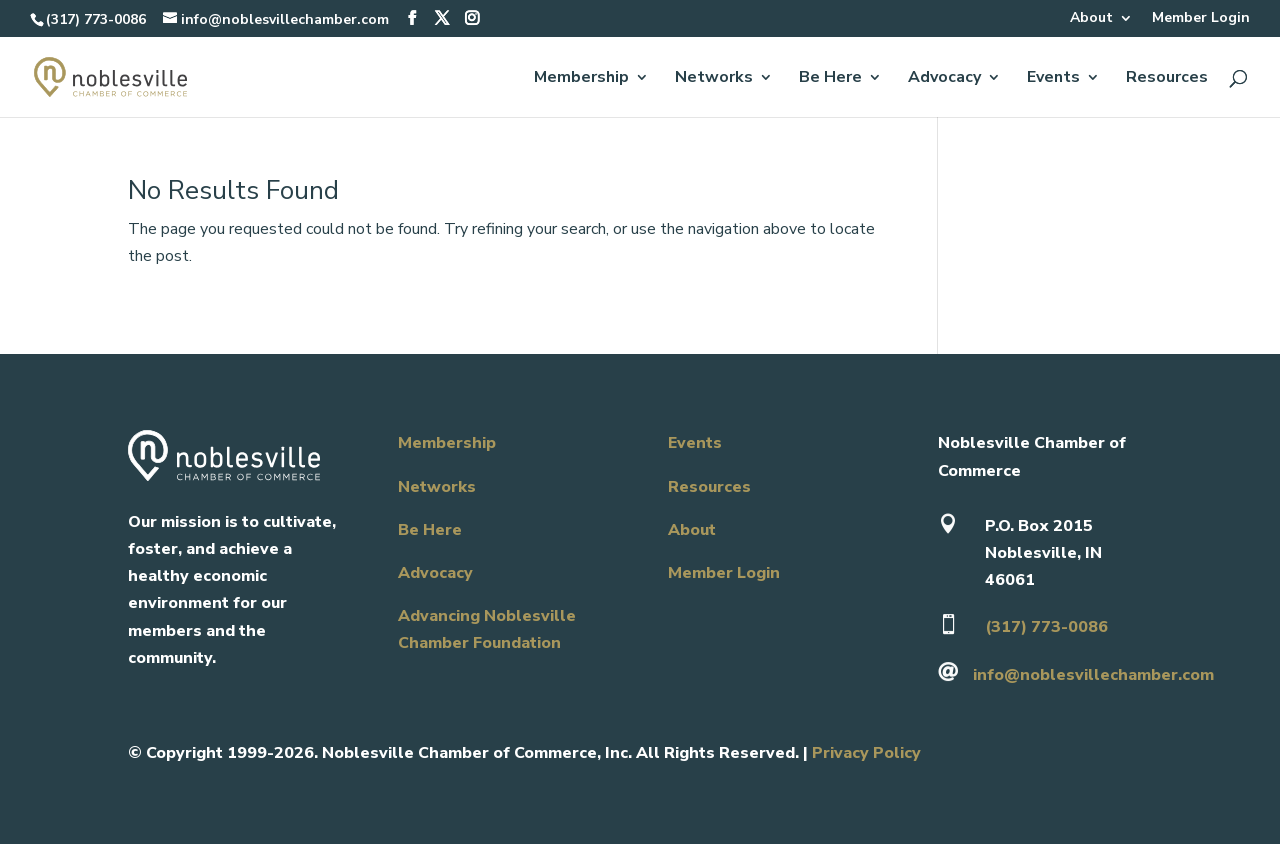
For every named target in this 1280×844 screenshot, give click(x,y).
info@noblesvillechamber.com (1093, 675)
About (1091, 19)
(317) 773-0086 (96, 19)
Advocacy (944, 79)
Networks (714, 79)
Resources (1167, 79)
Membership (581, 79)
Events (1053, 79)
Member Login (1201, 19)
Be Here (830, 79)
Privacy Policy (866, 753)
